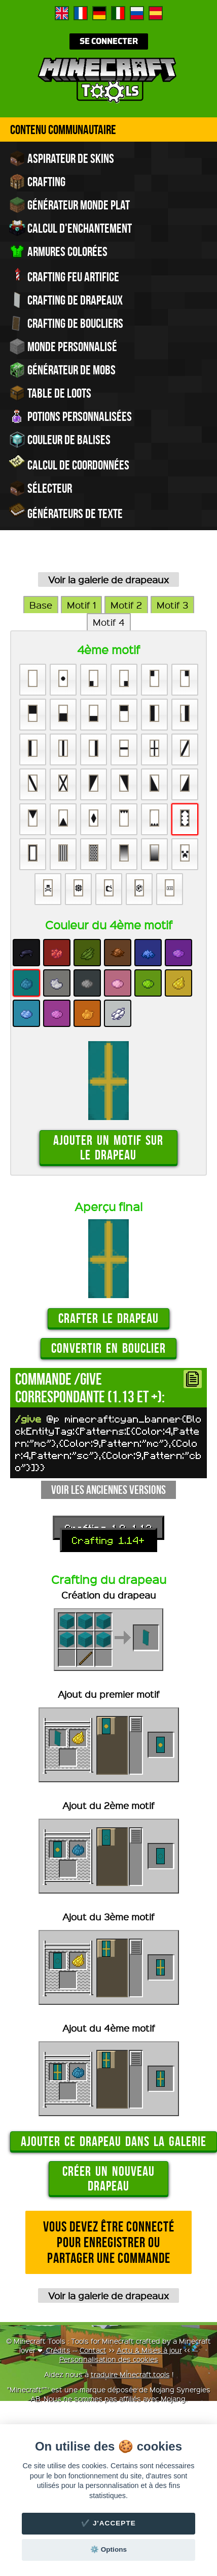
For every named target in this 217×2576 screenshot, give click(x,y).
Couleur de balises (60, 440)
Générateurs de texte (66, 512)
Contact (93, 2349)
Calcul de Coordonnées (69, 464)
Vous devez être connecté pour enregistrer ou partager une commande (108, 2242)
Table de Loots (50, 393)
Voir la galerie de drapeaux (108, 579)
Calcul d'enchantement (70, 228)
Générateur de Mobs (62, 370)
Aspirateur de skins (61, 158)
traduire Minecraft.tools (130, 2374)
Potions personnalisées (70, 416)
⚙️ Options (108, 2549)
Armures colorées (58, 251)
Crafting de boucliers (66, 323)
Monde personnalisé (63, 346)
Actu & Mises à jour (149, 2349)
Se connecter (109, 41)
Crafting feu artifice (64, 276)
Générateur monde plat (69, 205)
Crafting (37, 182)
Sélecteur (40, 488)
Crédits (58, 2349)
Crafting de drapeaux (66, 300)
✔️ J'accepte (108, 2523)
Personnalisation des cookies (108, 2359)
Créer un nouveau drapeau (108, 2178)
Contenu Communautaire (63, 129)
